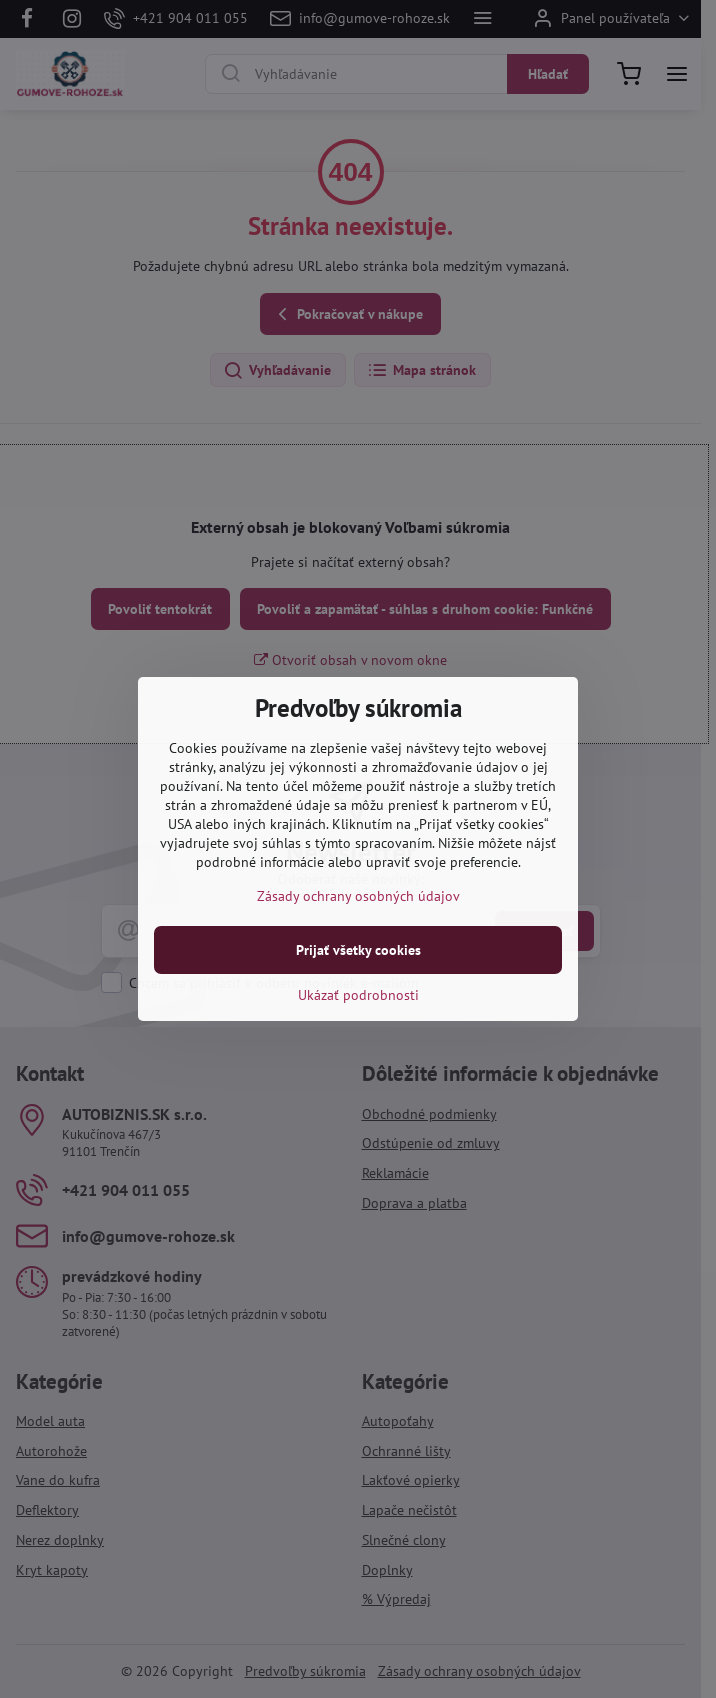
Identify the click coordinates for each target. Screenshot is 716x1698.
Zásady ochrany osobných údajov (358, 896)
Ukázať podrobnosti (358, 995)
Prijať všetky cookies (358, 950)
